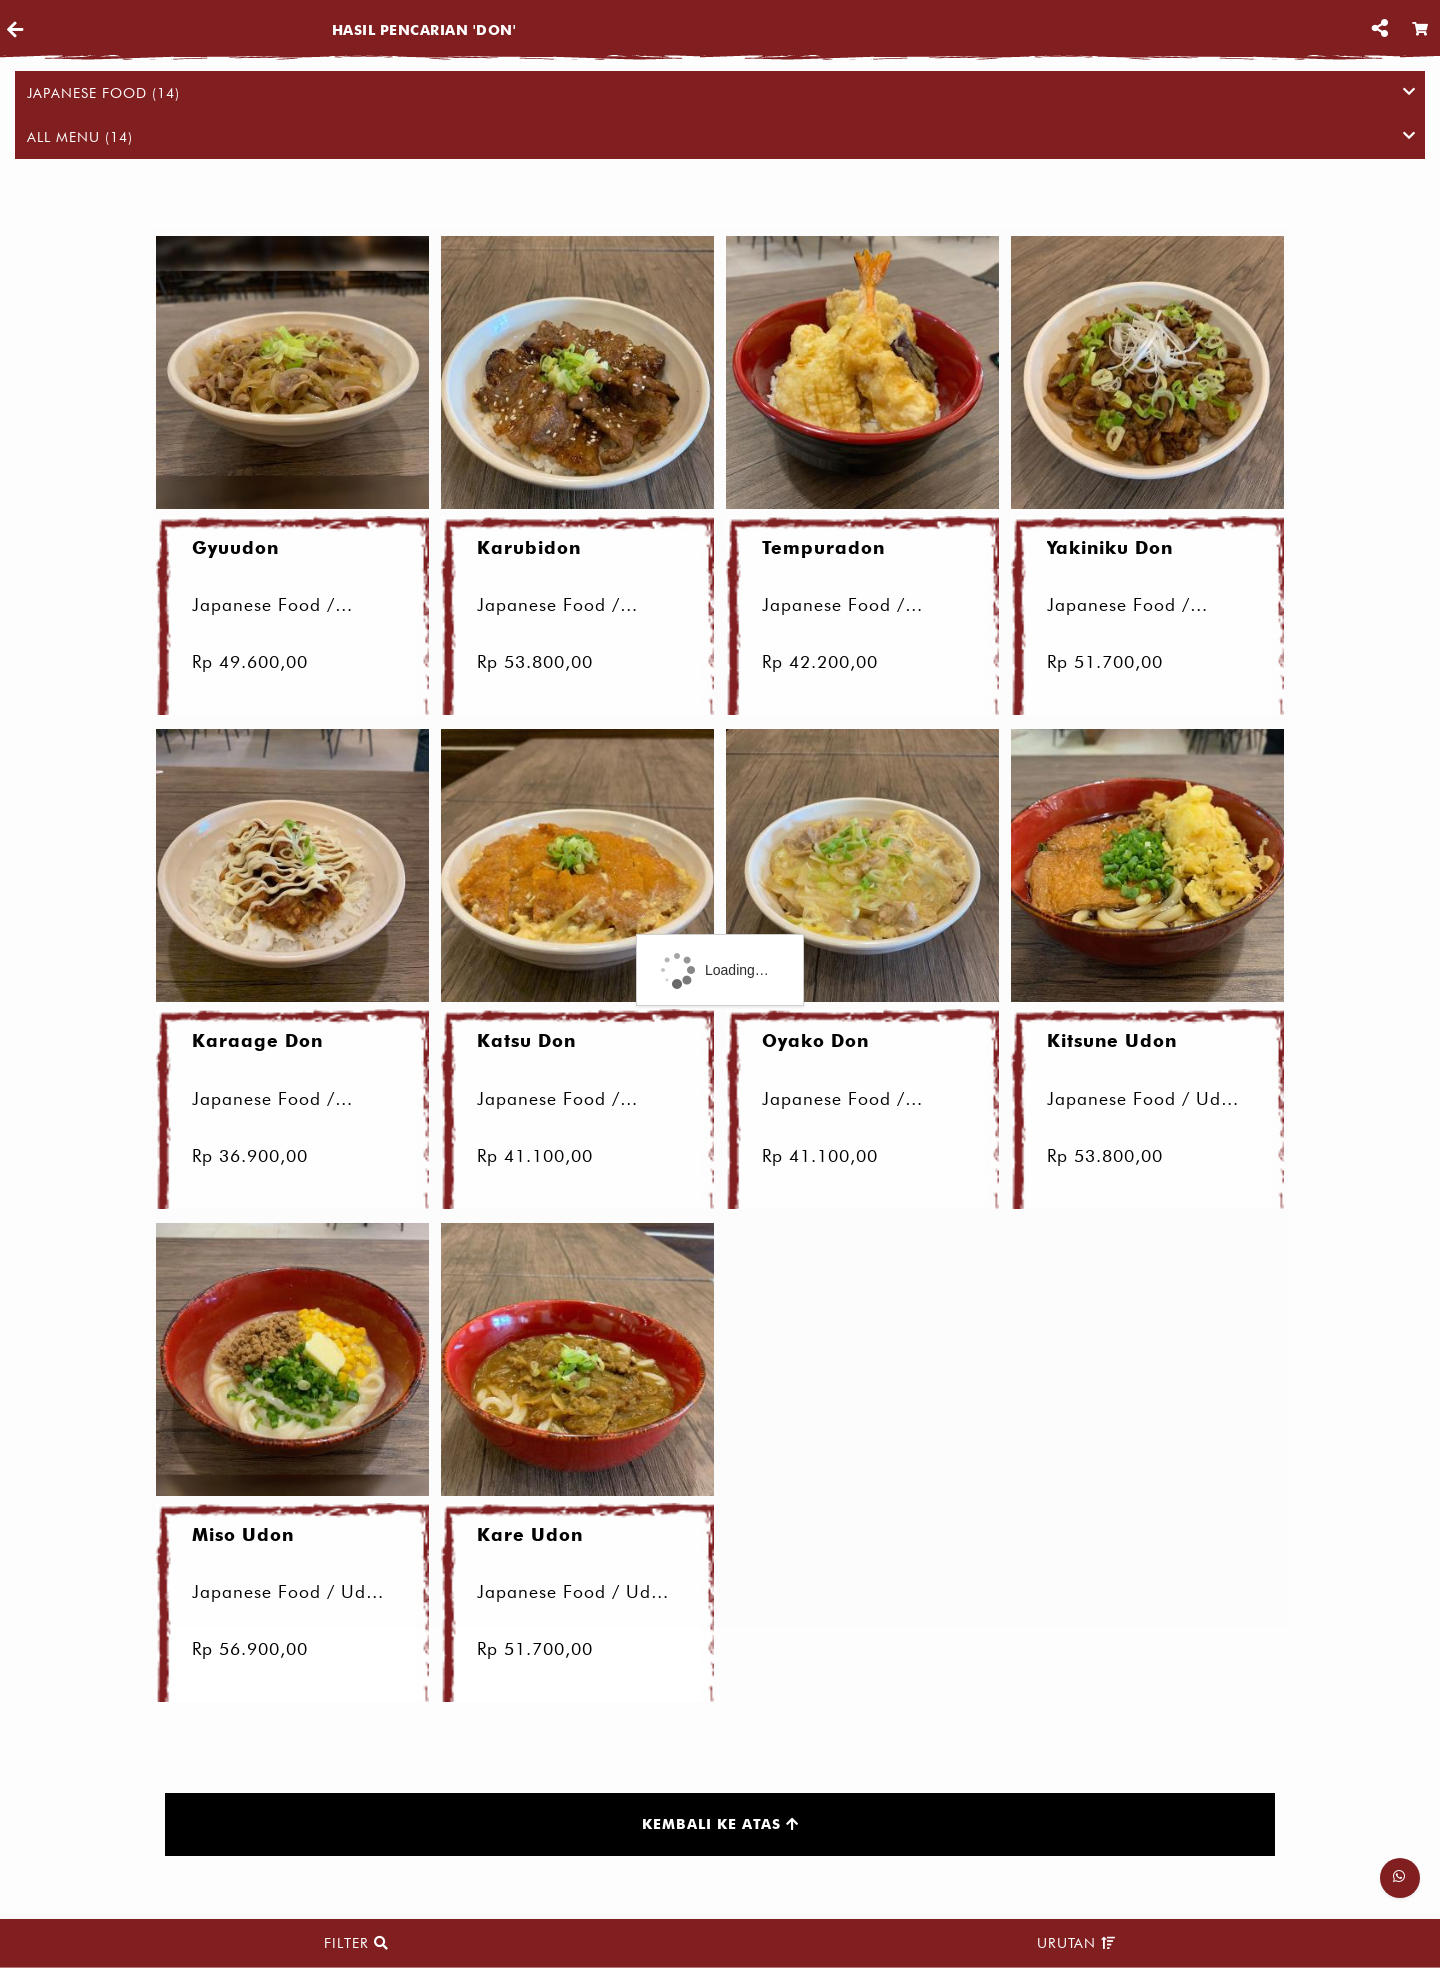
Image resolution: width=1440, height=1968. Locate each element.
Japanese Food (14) (721, 93)
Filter (356, 1943)
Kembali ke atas (720, 1826)
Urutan (1076, 1943)
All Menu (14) (721, 137)
